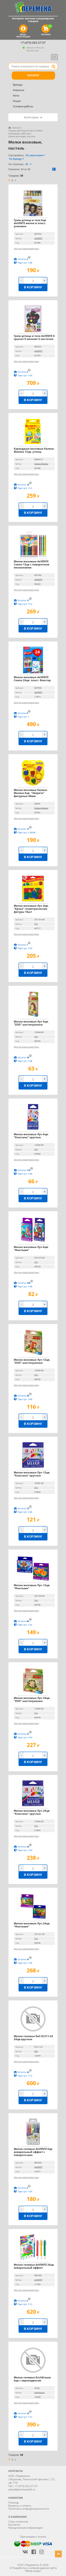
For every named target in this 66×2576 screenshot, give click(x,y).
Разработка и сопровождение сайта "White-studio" (34, 2569)
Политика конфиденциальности (28, 2508)
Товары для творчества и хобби (25, 130)
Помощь (13, 2502)
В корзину (33, 287)
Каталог (33, 75)
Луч (36, 924)
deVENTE (38, 238)
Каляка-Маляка (41, 463)
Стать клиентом (18, 2521)
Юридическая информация (25, 2527)
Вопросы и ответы (19, 2505)
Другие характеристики (26, 248)
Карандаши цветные (19, 133)
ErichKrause (39, 2392)
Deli (36, 2051)
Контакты (14, 2524)
